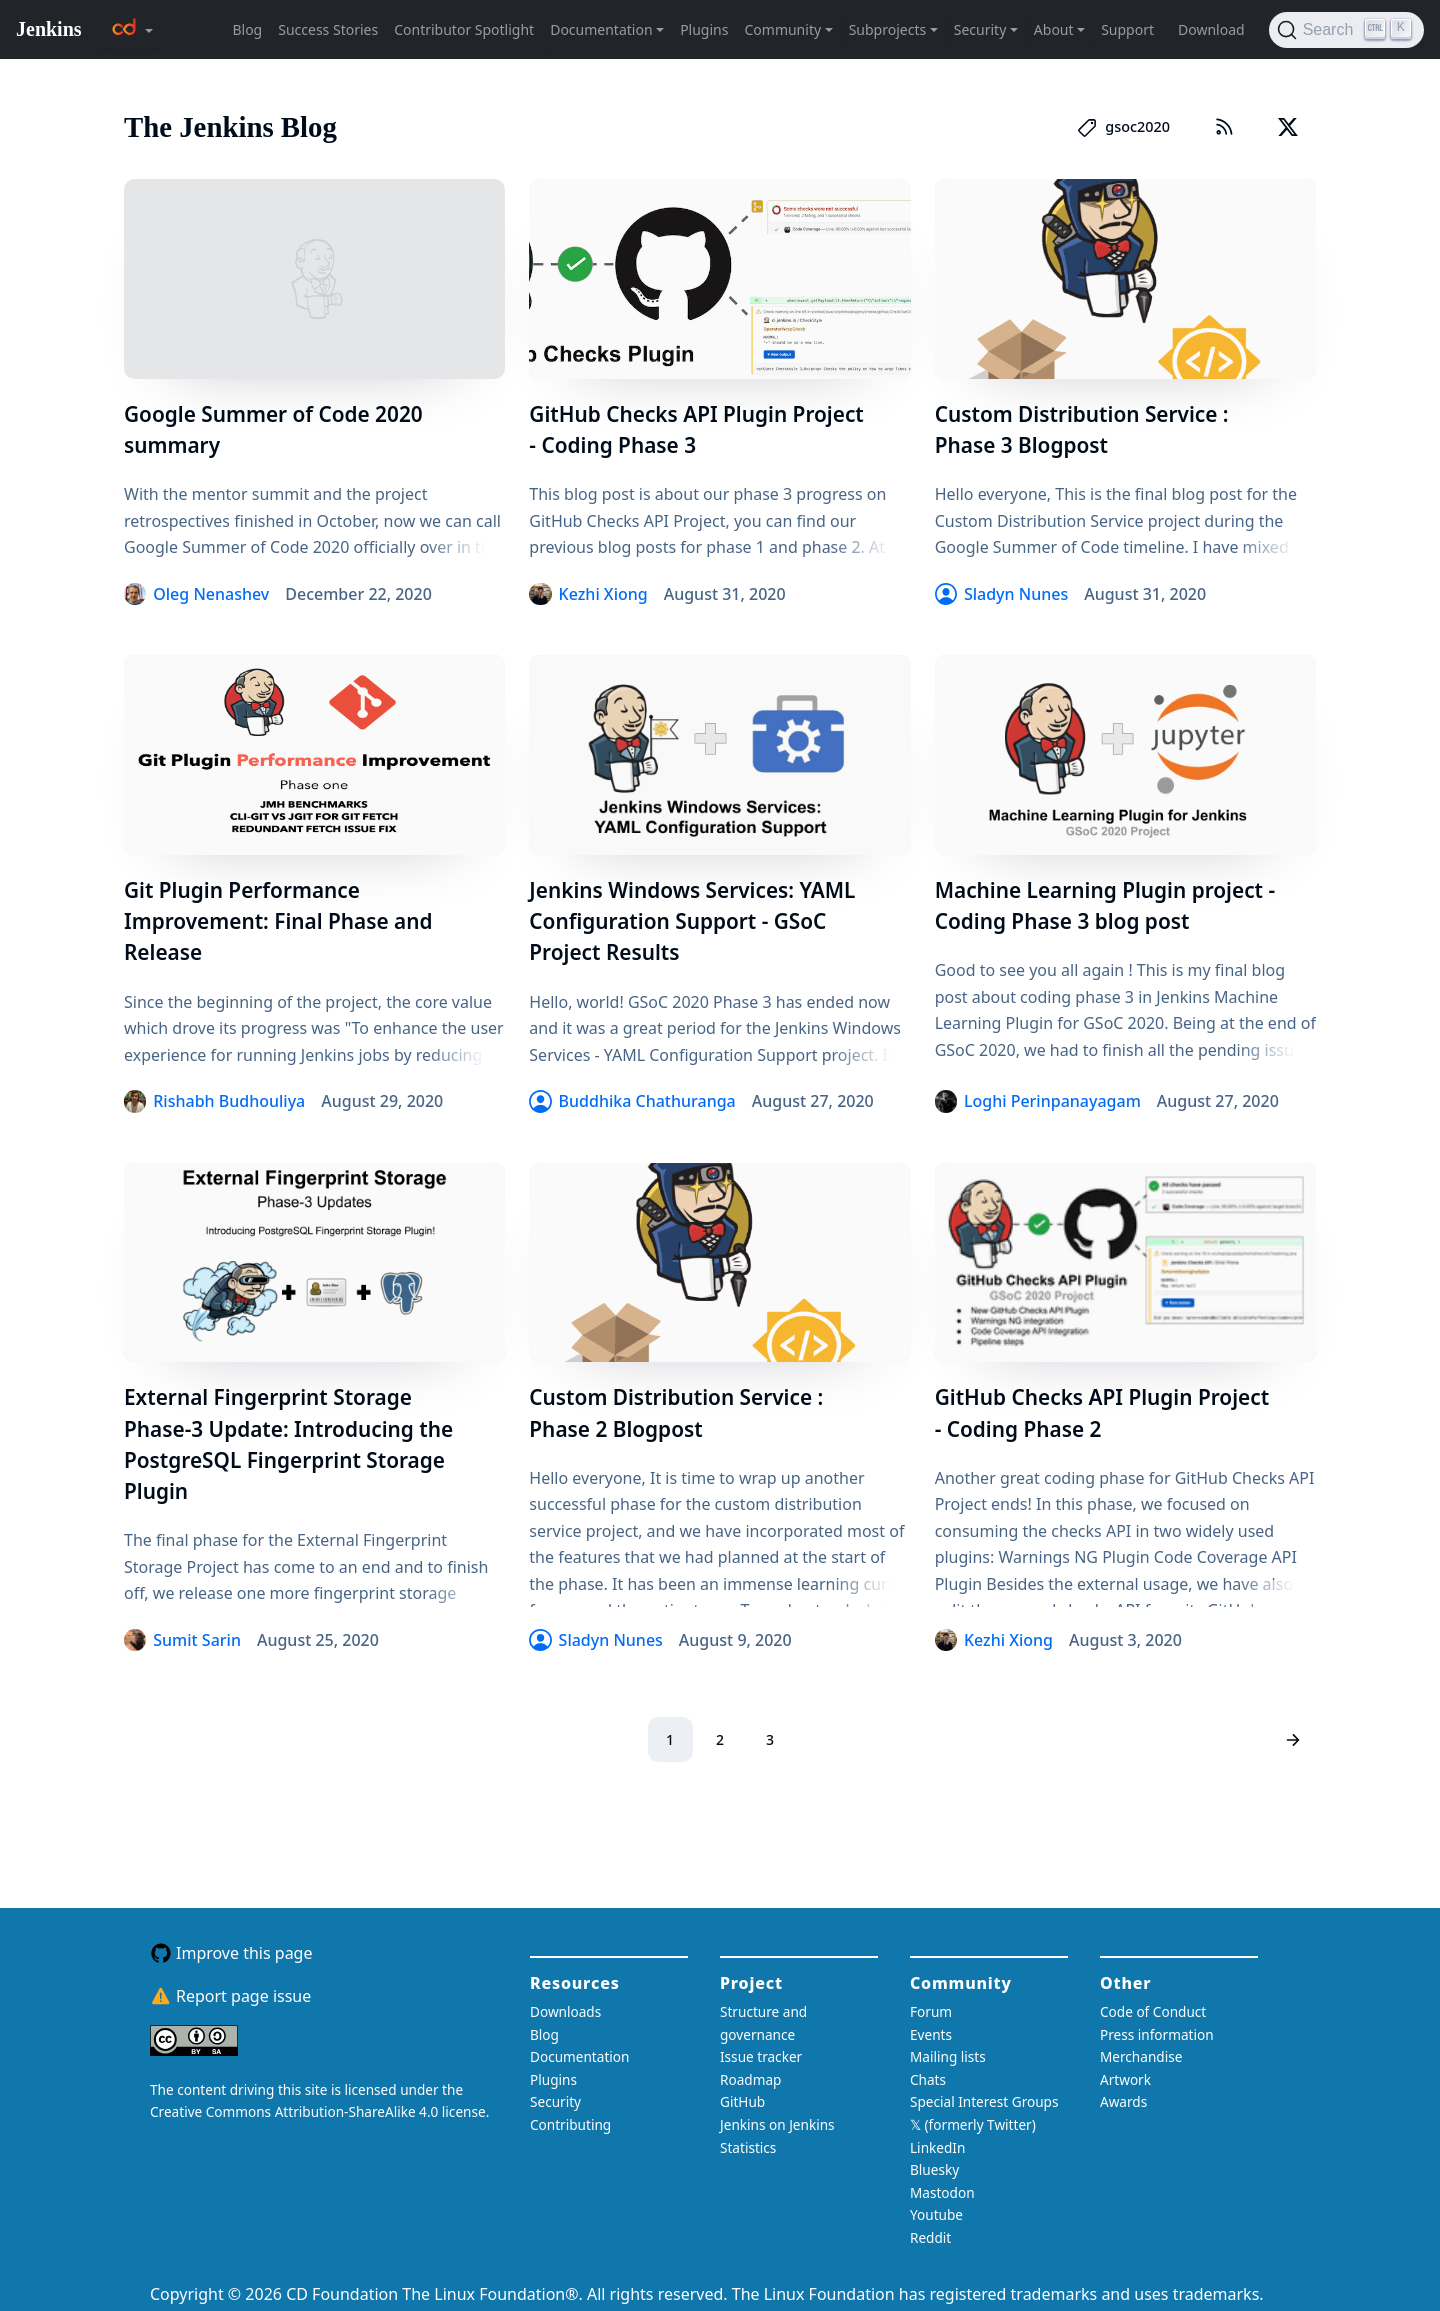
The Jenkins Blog (230, 127)
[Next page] (1293, 1739)
